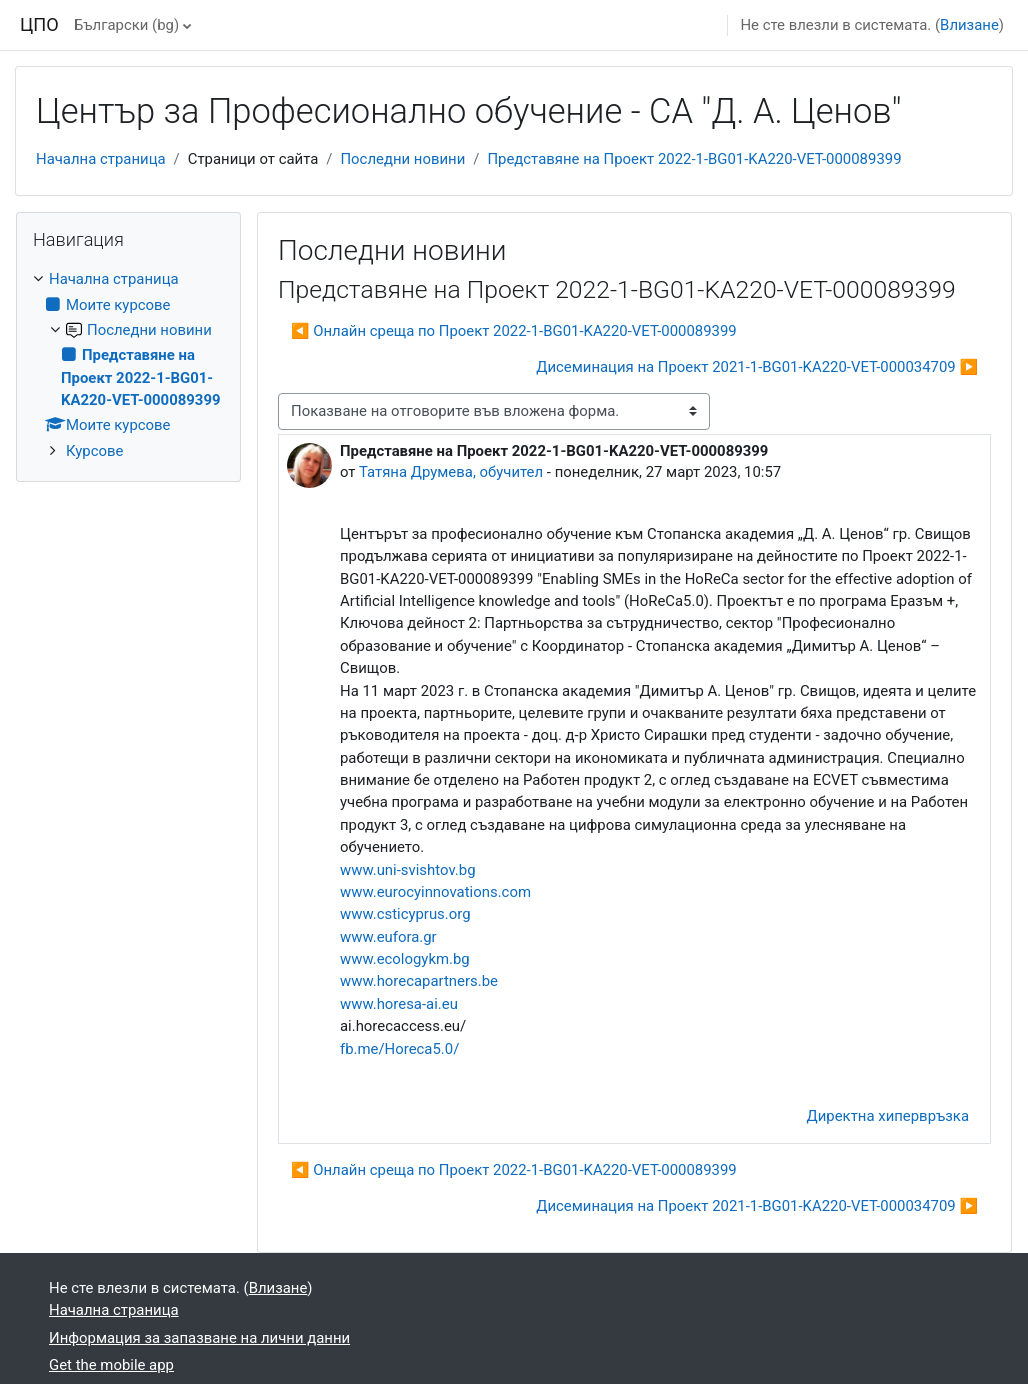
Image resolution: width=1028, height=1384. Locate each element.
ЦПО (39, 24)
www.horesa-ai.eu (399, 1004)
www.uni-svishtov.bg (408, 870)
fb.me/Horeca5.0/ (399, 1049)
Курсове (94, 451)
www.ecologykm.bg (405, 959)
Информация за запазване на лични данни (199, 1338)
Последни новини (402, 159)
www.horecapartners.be (419, 981)
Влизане (969, 25)
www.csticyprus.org (405, 914)
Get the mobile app (111, 1365)
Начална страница (101, 159)
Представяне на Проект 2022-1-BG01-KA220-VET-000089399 (694, 159)
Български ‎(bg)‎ (126, 25)
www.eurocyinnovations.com (435, 892)
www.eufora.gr (388, 937)
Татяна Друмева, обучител (451, 472)
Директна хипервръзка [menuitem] (888, 1116)
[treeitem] (128, 365)
